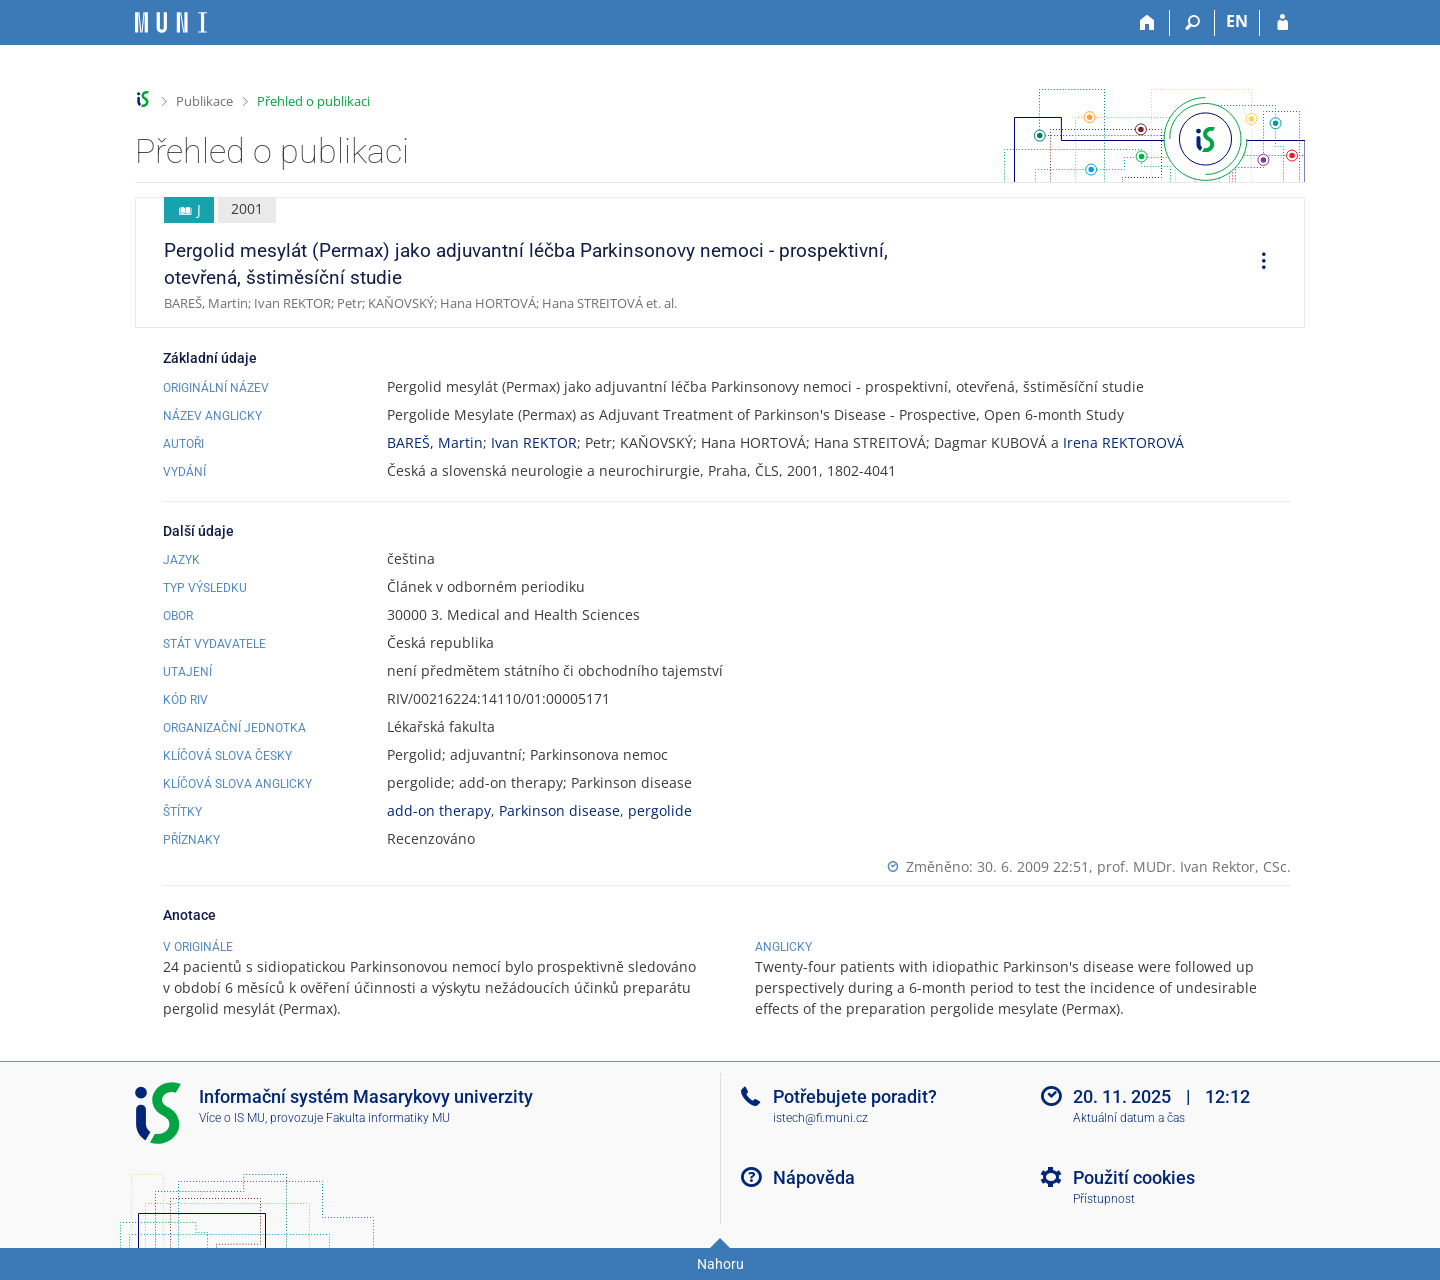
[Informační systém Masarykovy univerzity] (171, 22)
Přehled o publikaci (313, 101)
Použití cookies (1134, 1177)
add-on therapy (439, 810)
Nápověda (814, 1177)
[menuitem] (1257, 263)
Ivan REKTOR (534, 442)
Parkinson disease (559, 810)
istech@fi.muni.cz (820, 1118)
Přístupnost (1104, 1199)
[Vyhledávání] (1192, 23)
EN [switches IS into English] (1237, 21)
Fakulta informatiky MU (388, 1118)
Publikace (204, 101)
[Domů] (1147, 23)
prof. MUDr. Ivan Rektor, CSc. (1194, 866)
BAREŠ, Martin (435, 442)
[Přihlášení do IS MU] (1282, 23)
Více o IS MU (232, 1118)
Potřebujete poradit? (855, 1096)
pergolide (660, 810)
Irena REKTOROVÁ (1123, 442)
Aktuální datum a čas (1129, 1118)
